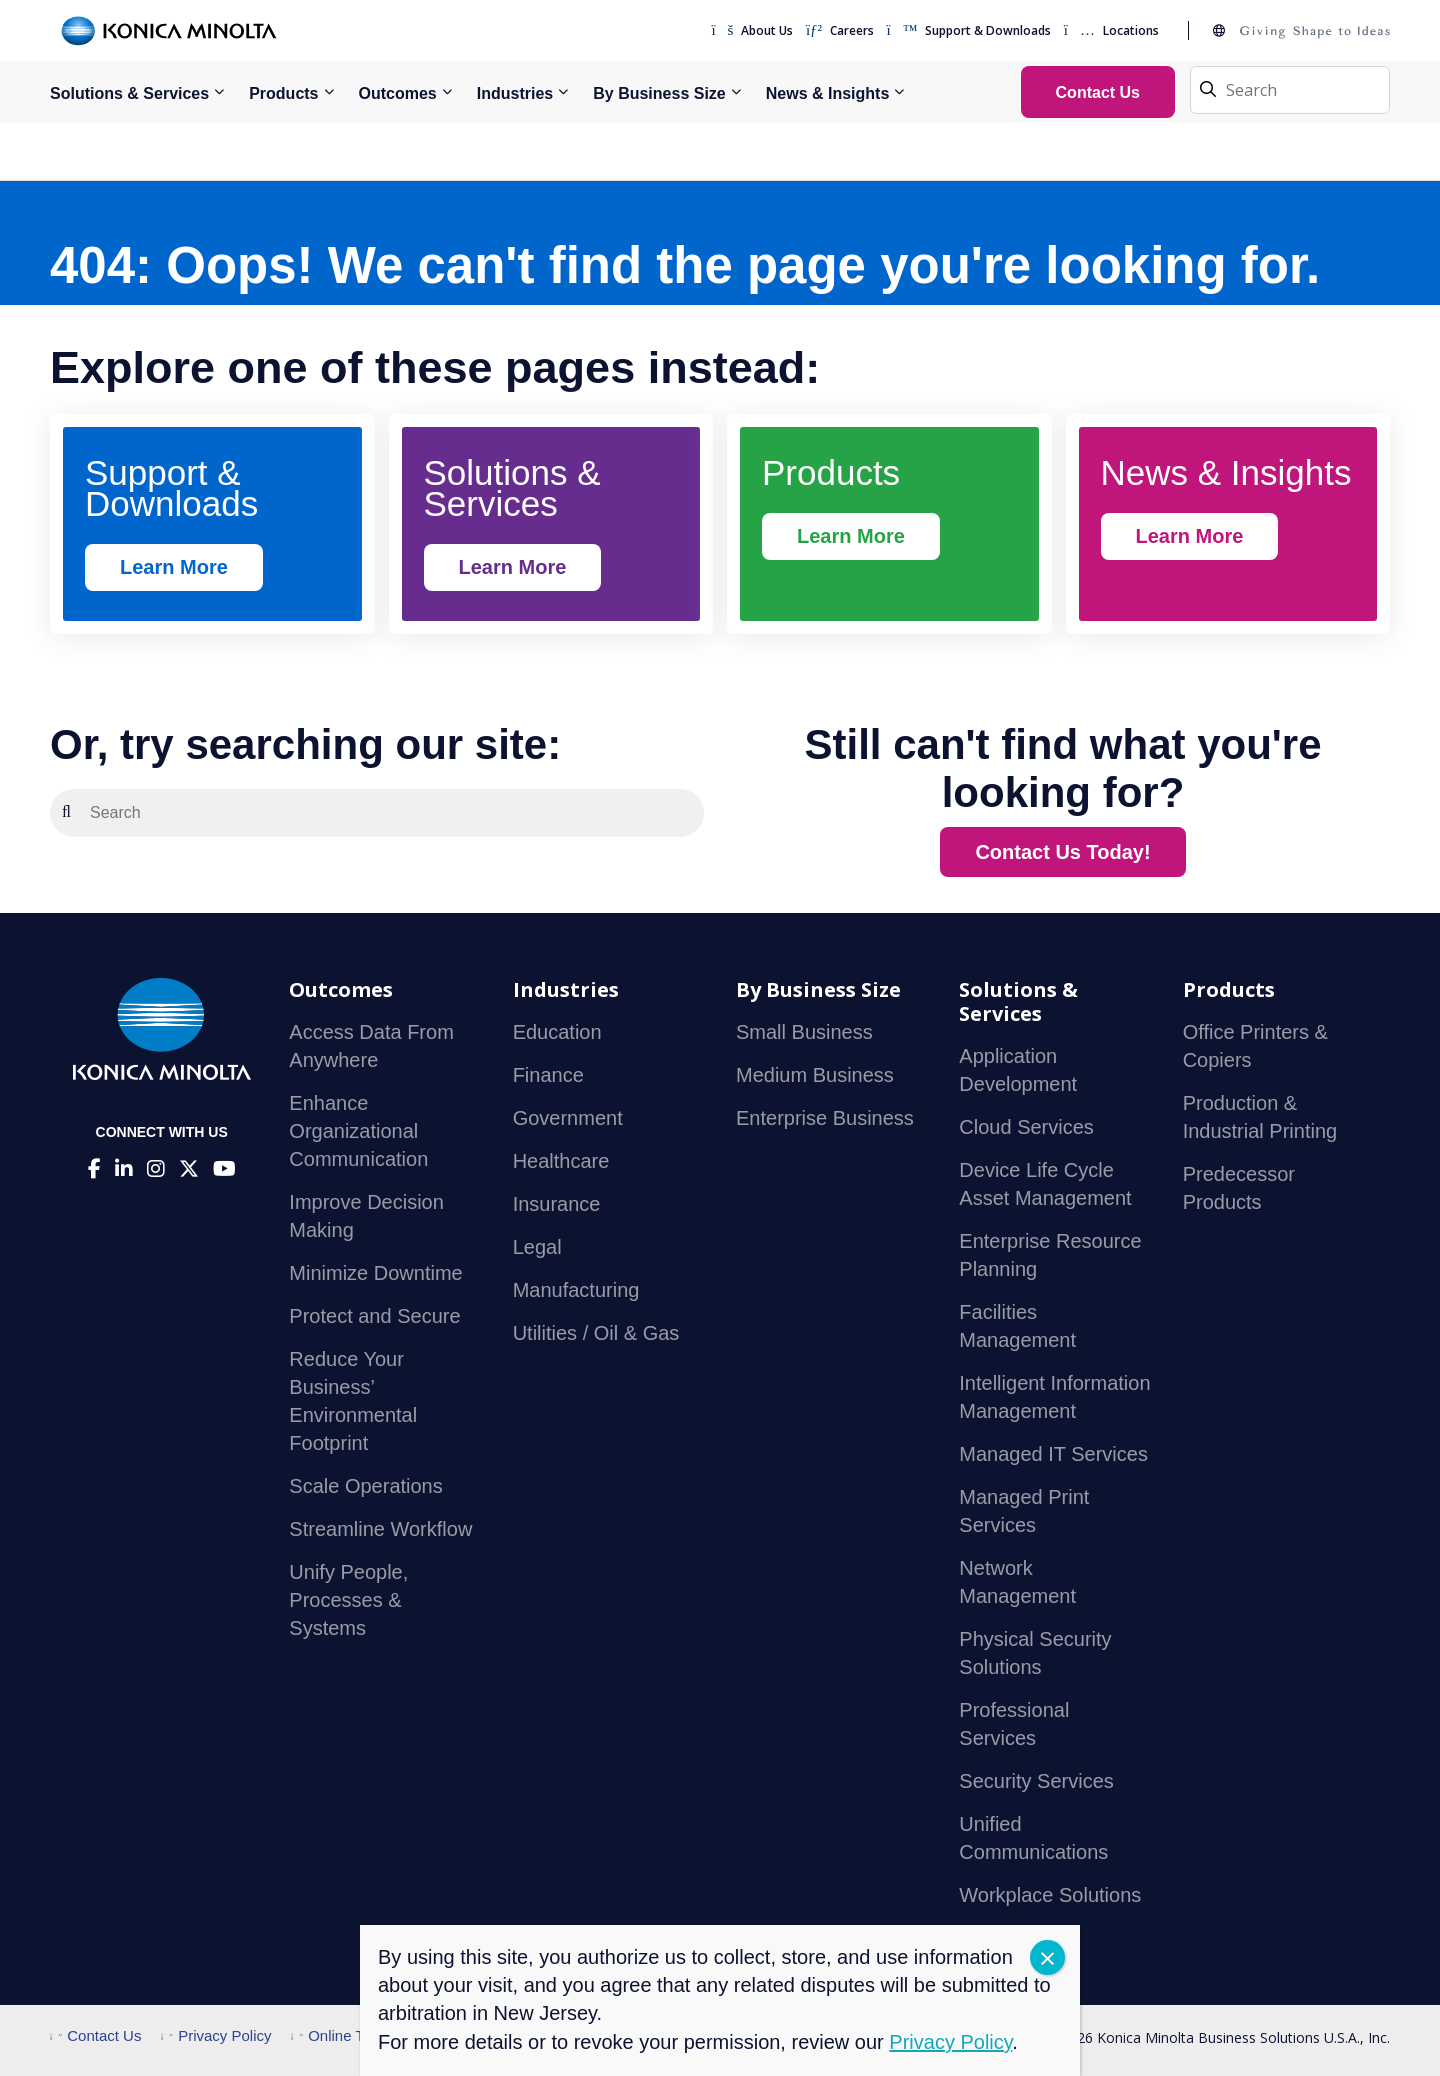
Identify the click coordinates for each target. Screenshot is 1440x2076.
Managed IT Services (1053, 1454)
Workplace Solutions (1050, 1895)
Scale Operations (365, 1486)
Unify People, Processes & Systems (348, 1600)
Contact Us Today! (1062, 852)
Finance (548, 1075)
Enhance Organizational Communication (358, 1131)
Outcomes (398, 93)
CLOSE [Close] (1047, 1957)
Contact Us (95, 2035)
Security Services (1036, 1781)
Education (557, 1032)
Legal (537, 1247)
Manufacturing (576, 1290)
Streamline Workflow (380, 1529)
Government (568, 1118)
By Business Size (659, 93)
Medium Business (815, 1075)
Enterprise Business (825, 1118)
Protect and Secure (374, 1316)
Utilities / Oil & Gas (596, 1333)
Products (283, 93)
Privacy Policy (216, 2035)
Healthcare (561, 1161)
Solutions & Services (129, 93)
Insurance (557, 1204)
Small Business (804, 1032)
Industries (515, 93)
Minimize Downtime (375, 1273)
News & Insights (828, 93)
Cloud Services (1026, 1127)
